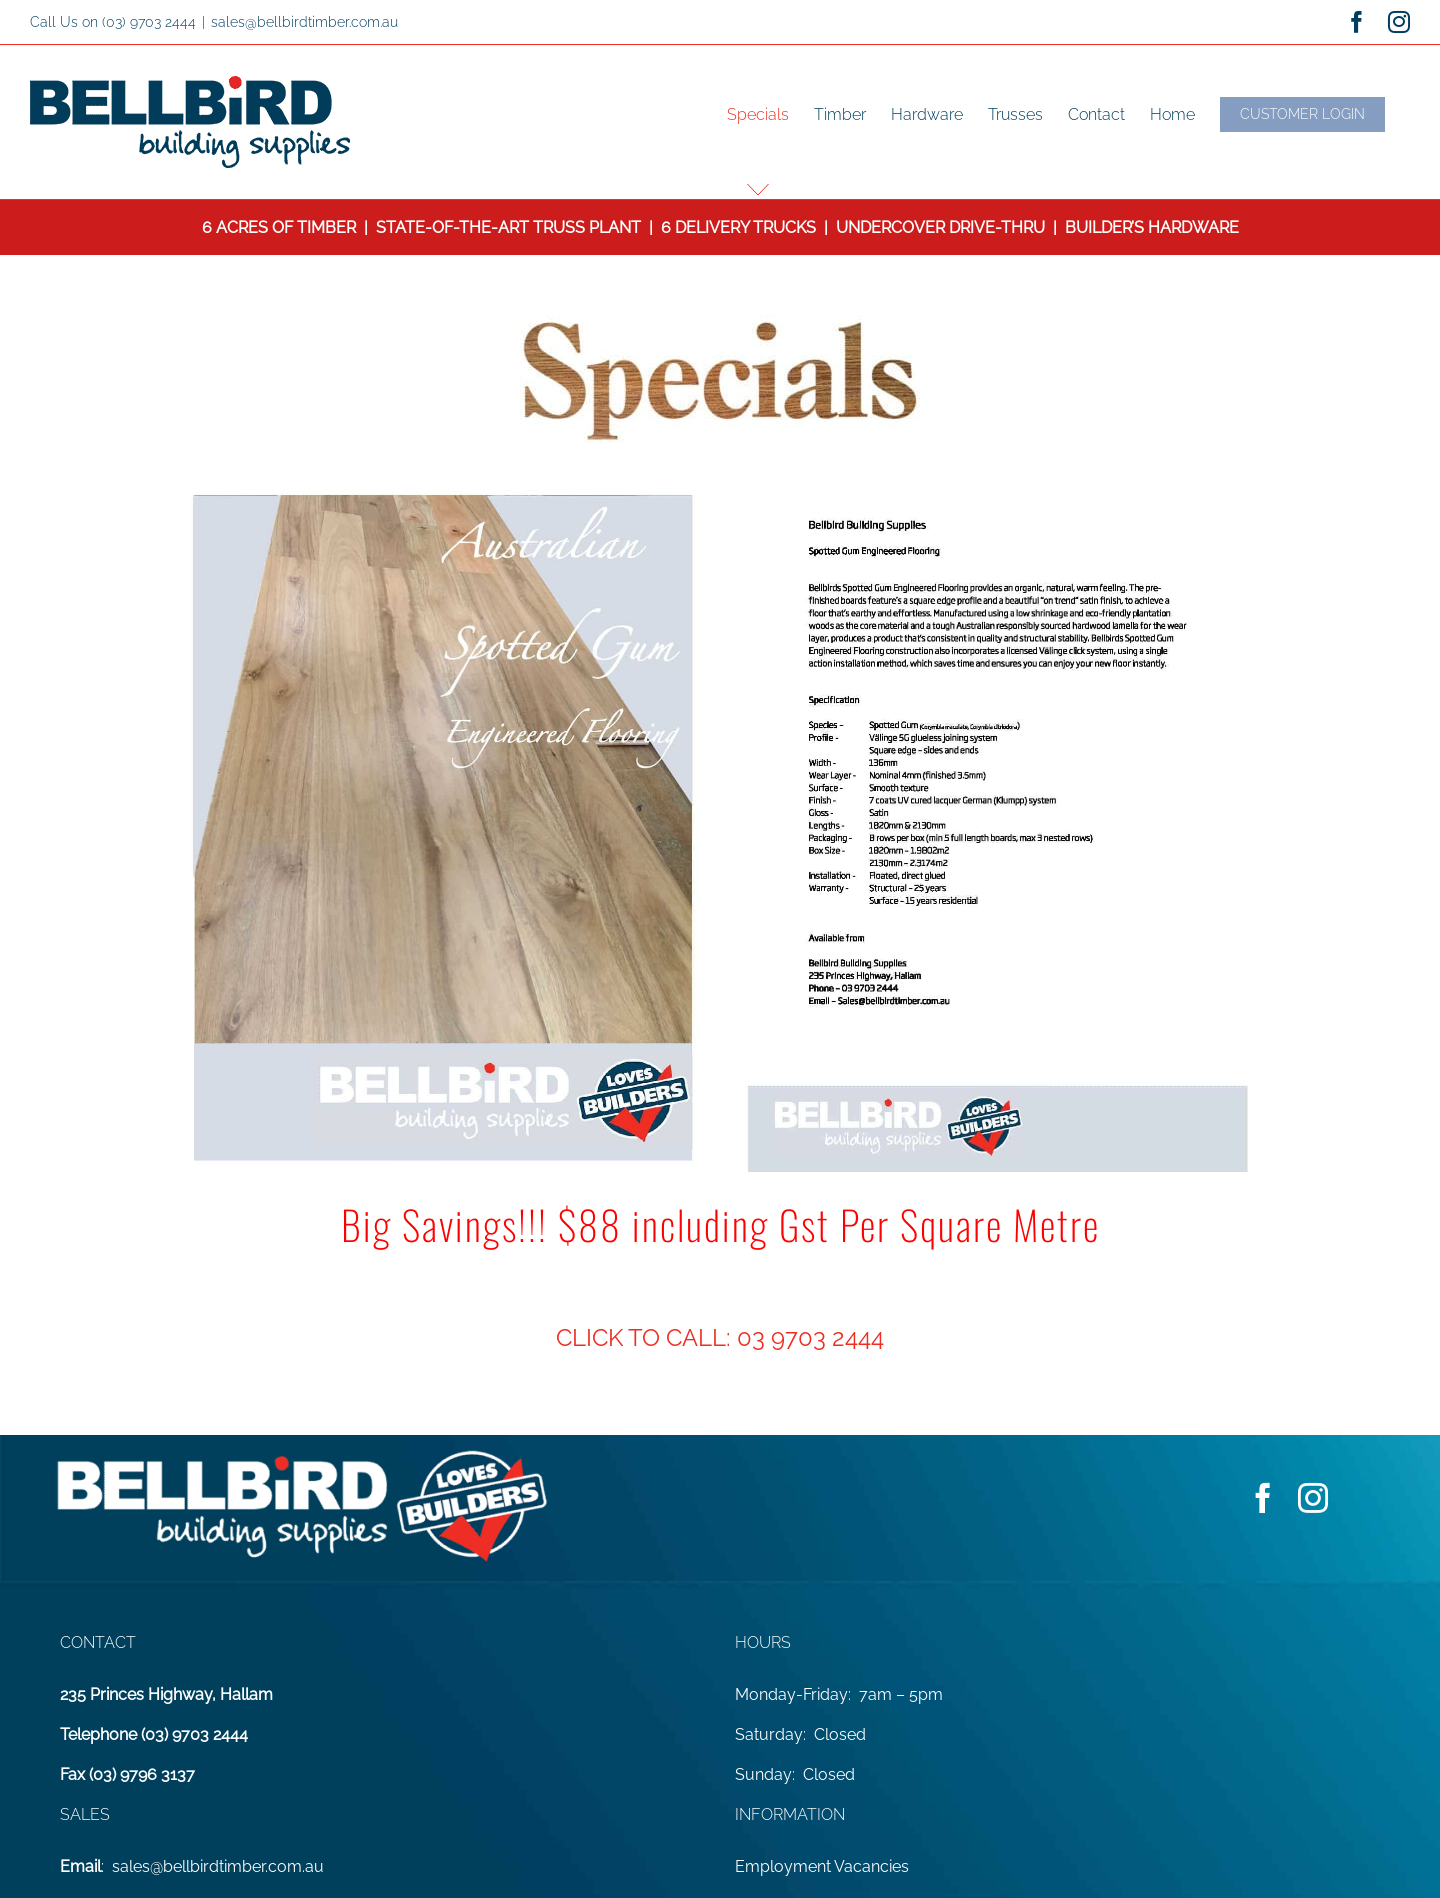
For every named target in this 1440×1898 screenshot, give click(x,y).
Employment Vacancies (822, 1866)
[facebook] (1263, 1498)
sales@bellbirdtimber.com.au (304, 22)
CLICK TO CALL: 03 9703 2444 (720, 1337)
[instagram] (1313, 1498)
